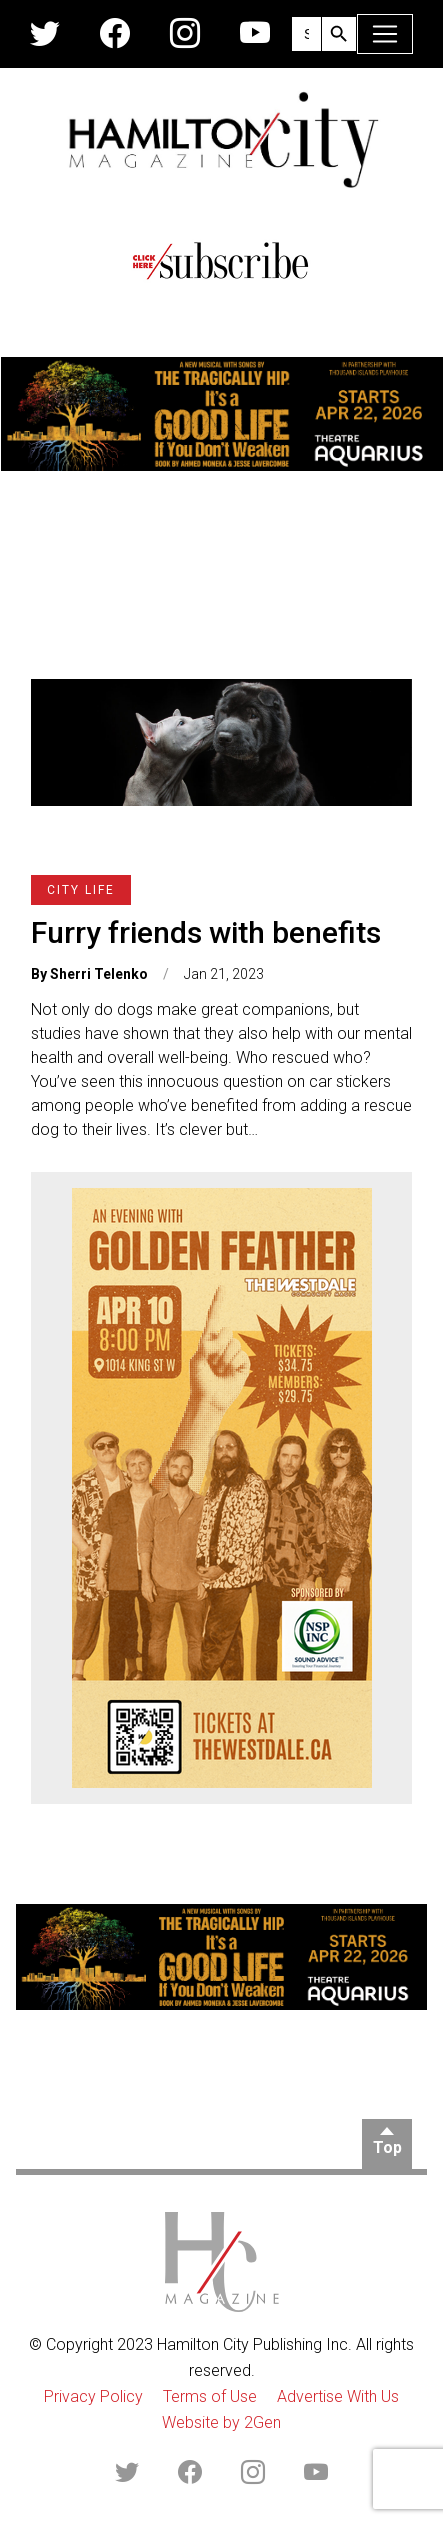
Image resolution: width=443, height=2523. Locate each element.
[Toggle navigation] (385, 34)
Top (387, 2147)
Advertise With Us (338, 2396)
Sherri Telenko (99, 974)
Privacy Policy (93, 2396)
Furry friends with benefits (206, 932)
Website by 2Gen (221, 2422)
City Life (81, 890)
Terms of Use (210, 2396)
